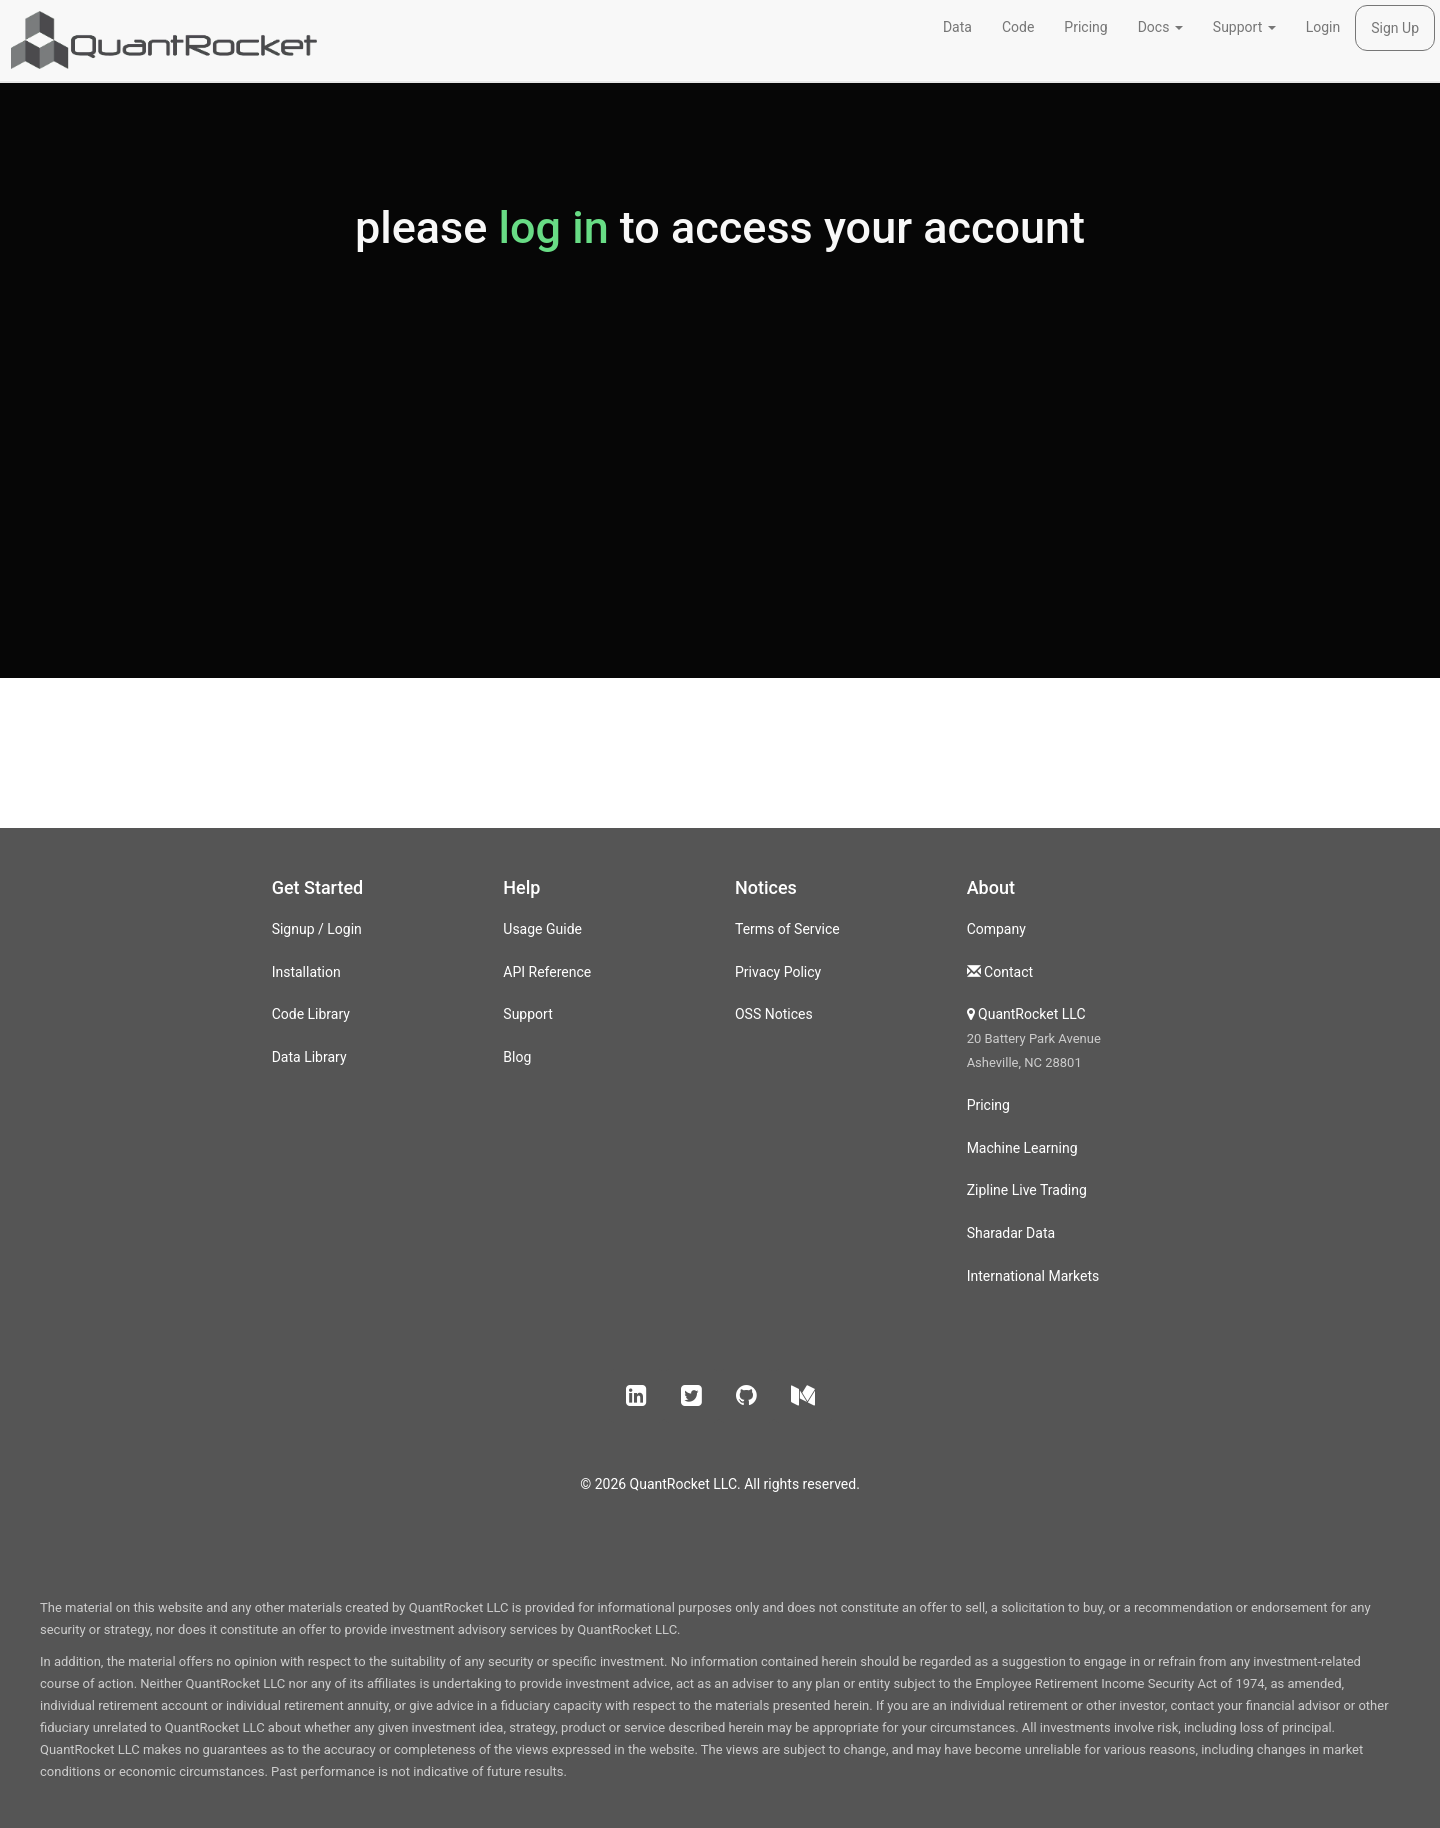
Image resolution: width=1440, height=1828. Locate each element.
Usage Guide (542, 929)
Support (527, 1014)
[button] (636, 1396)
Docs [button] (1160, 27)
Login (1323, 27)
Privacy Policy (778, 972)
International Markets (1033, 1276)
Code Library (311, 1014)
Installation (306, 972)
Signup (293, 929)
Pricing (1085, 27)
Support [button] (1244, 27)
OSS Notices (774, 1014)
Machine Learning (1022, 1148)
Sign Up (1395, 28)
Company (996, 929)
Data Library (309, 1057)
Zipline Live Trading (1027, 1190)
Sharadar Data (1011, 1233)
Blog (517, 1057)
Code (1018, 27)
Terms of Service (787, 929)
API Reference (547, 972)
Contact (1008, 972)
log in (553, 227)
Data (957, 27)
